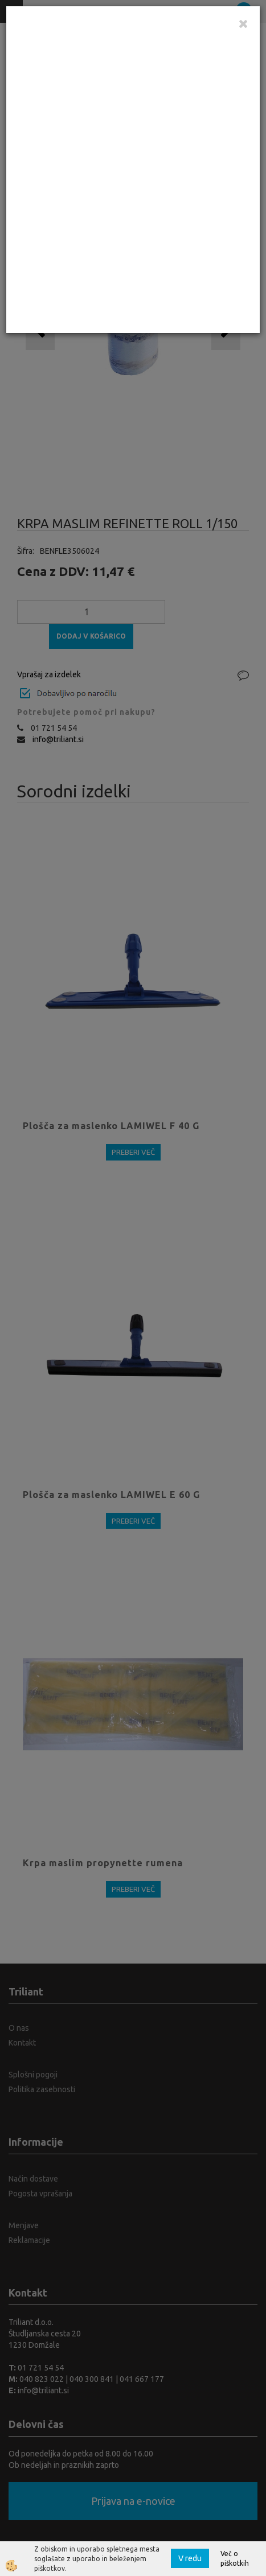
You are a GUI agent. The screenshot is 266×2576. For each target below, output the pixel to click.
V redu (190, 2558)
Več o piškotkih (234, 2558)
